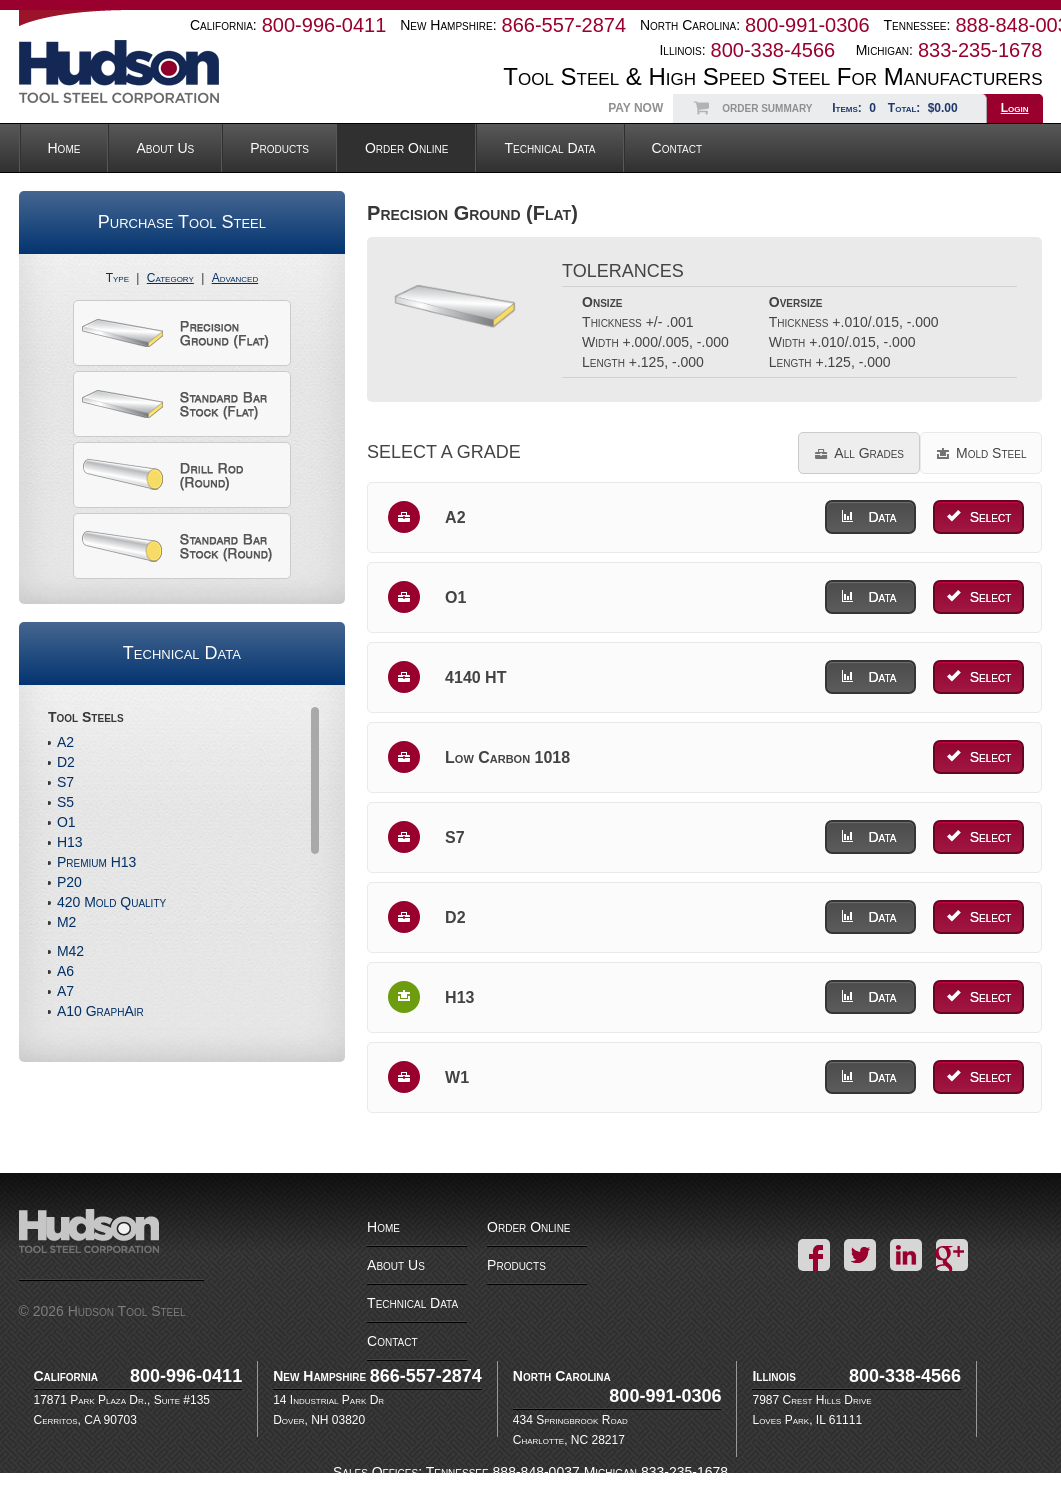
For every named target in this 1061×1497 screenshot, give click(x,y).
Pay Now (635, 108)
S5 (65, 802)
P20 (69, 882)
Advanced (235, 278)
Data (882, 517)
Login (1015, 108)
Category (170, 278)
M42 (70, 951)
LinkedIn (906, 1255)
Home (64, 148)
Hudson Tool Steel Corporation (111, 1244)
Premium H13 (96, 862)
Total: (925, 108)
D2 (66, 762)
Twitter (860, 1255)
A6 (65, 971)
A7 (65, 991)
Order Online (406, 148)
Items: (856, 108)
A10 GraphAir (100, 1011)
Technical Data (549, 148)
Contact (677, 148)
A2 (65, 742)
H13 (70, 842)
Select (991, 517)
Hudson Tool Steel (139, 71)
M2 (66, 922)
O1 (66, 822)
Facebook (814, 1255)
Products (279, 148)
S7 (65, 782)
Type (117, 278)
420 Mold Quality (111, 902)
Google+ (952, 1255)
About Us (165, 148)
